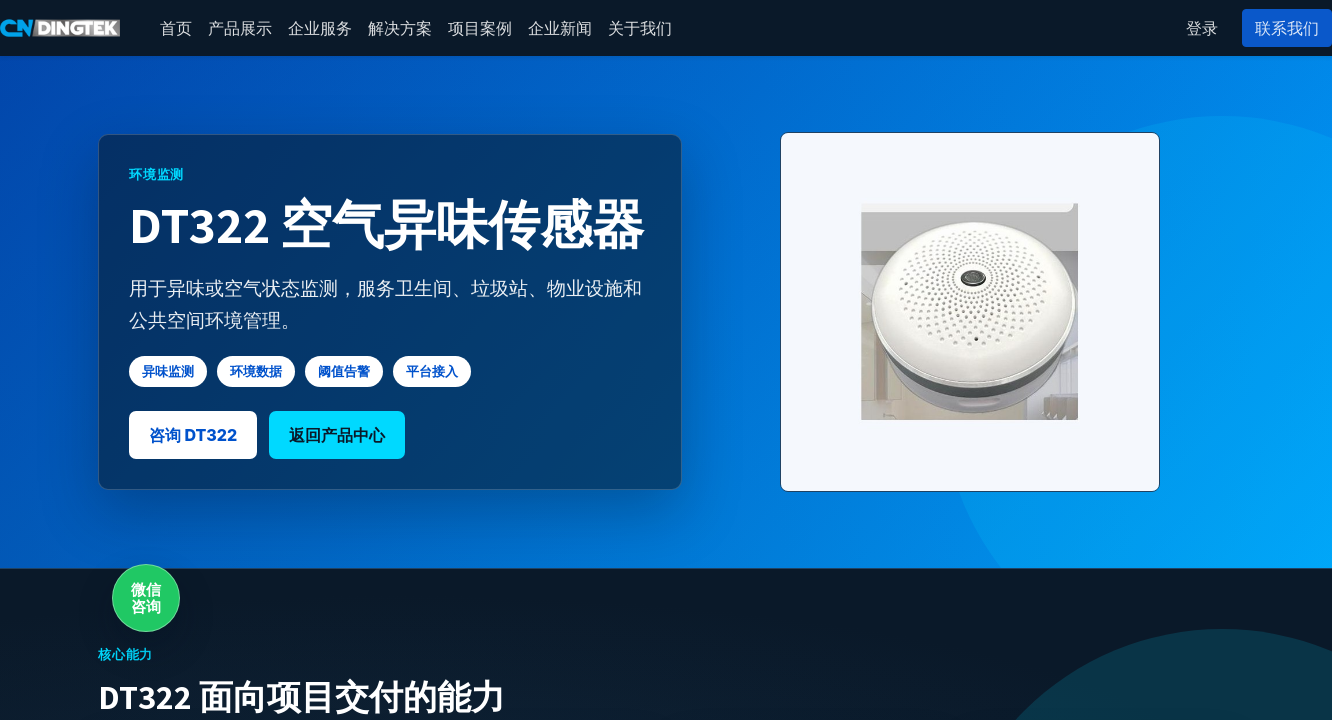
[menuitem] (176, 28)
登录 (1202, 28)
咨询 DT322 (193, 435)
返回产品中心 (337, 435)
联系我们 (1287, 28)
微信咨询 (146, 598)
